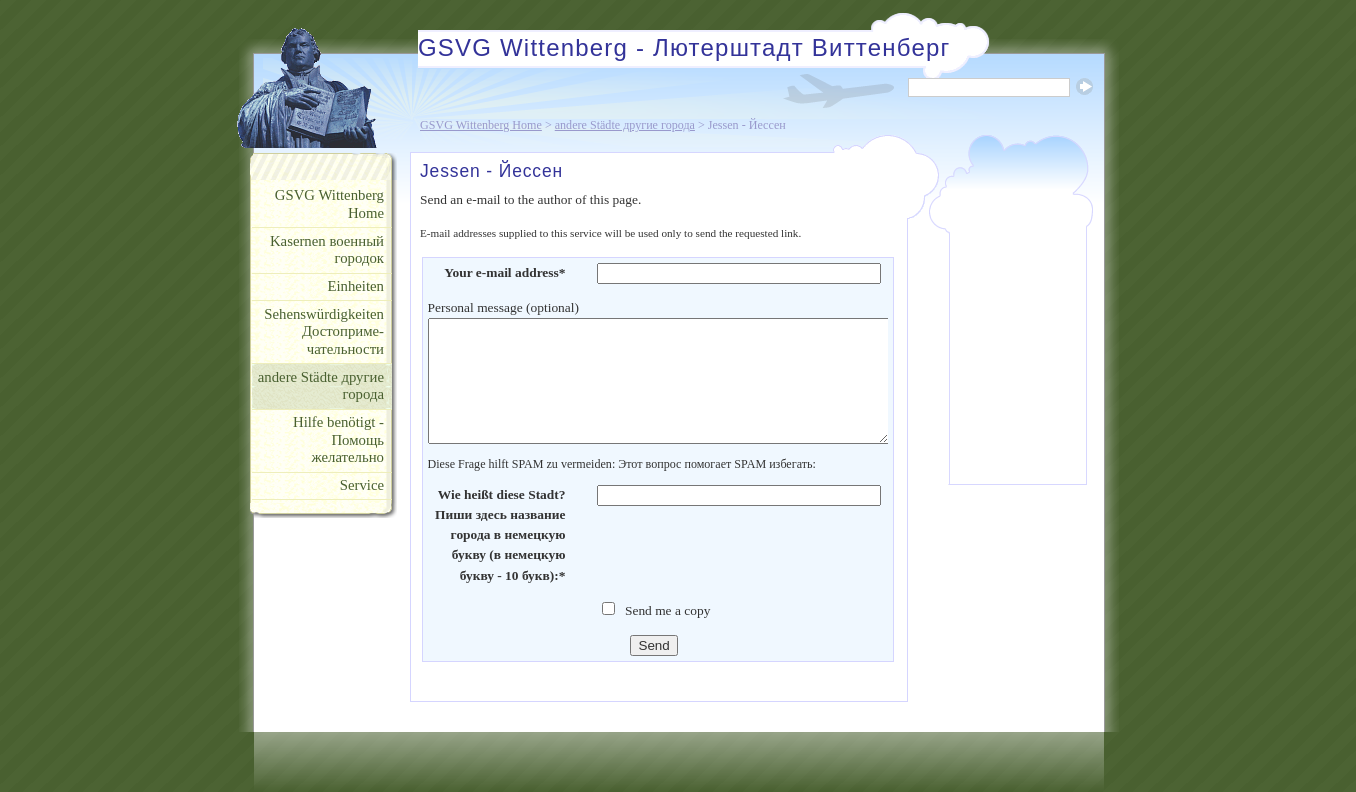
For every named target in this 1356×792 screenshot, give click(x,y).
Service (362, 485)
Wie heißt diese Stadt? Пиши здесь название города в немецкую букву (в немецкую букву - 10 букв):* (500, 535)
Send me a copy (667, 610)
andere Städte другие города (625, 125)
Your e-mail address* (504, 272)
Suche (1084, 86)
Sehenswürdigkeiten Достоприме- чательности (324, 331)
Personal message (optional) (504, 307)
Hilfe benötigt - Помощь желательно (338, 439)
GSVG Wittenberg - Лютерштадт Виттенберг (684, 47)
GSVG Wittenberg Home (481, 125)
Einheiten (355, 286)
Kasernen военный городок (327, 250)
